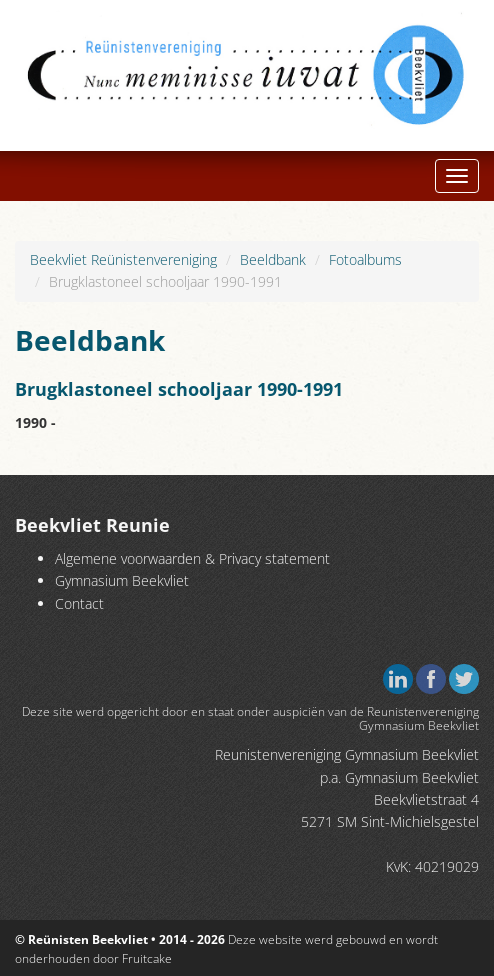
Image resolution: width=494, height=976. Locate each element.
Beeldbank (273, 259)
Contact (79, 603)
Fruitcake (147, 958)
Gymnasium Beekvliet (122, 580)
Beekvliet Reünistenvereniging (123, 259)
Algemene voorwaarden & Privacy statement (192, 558)
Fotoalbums (365, 259)
